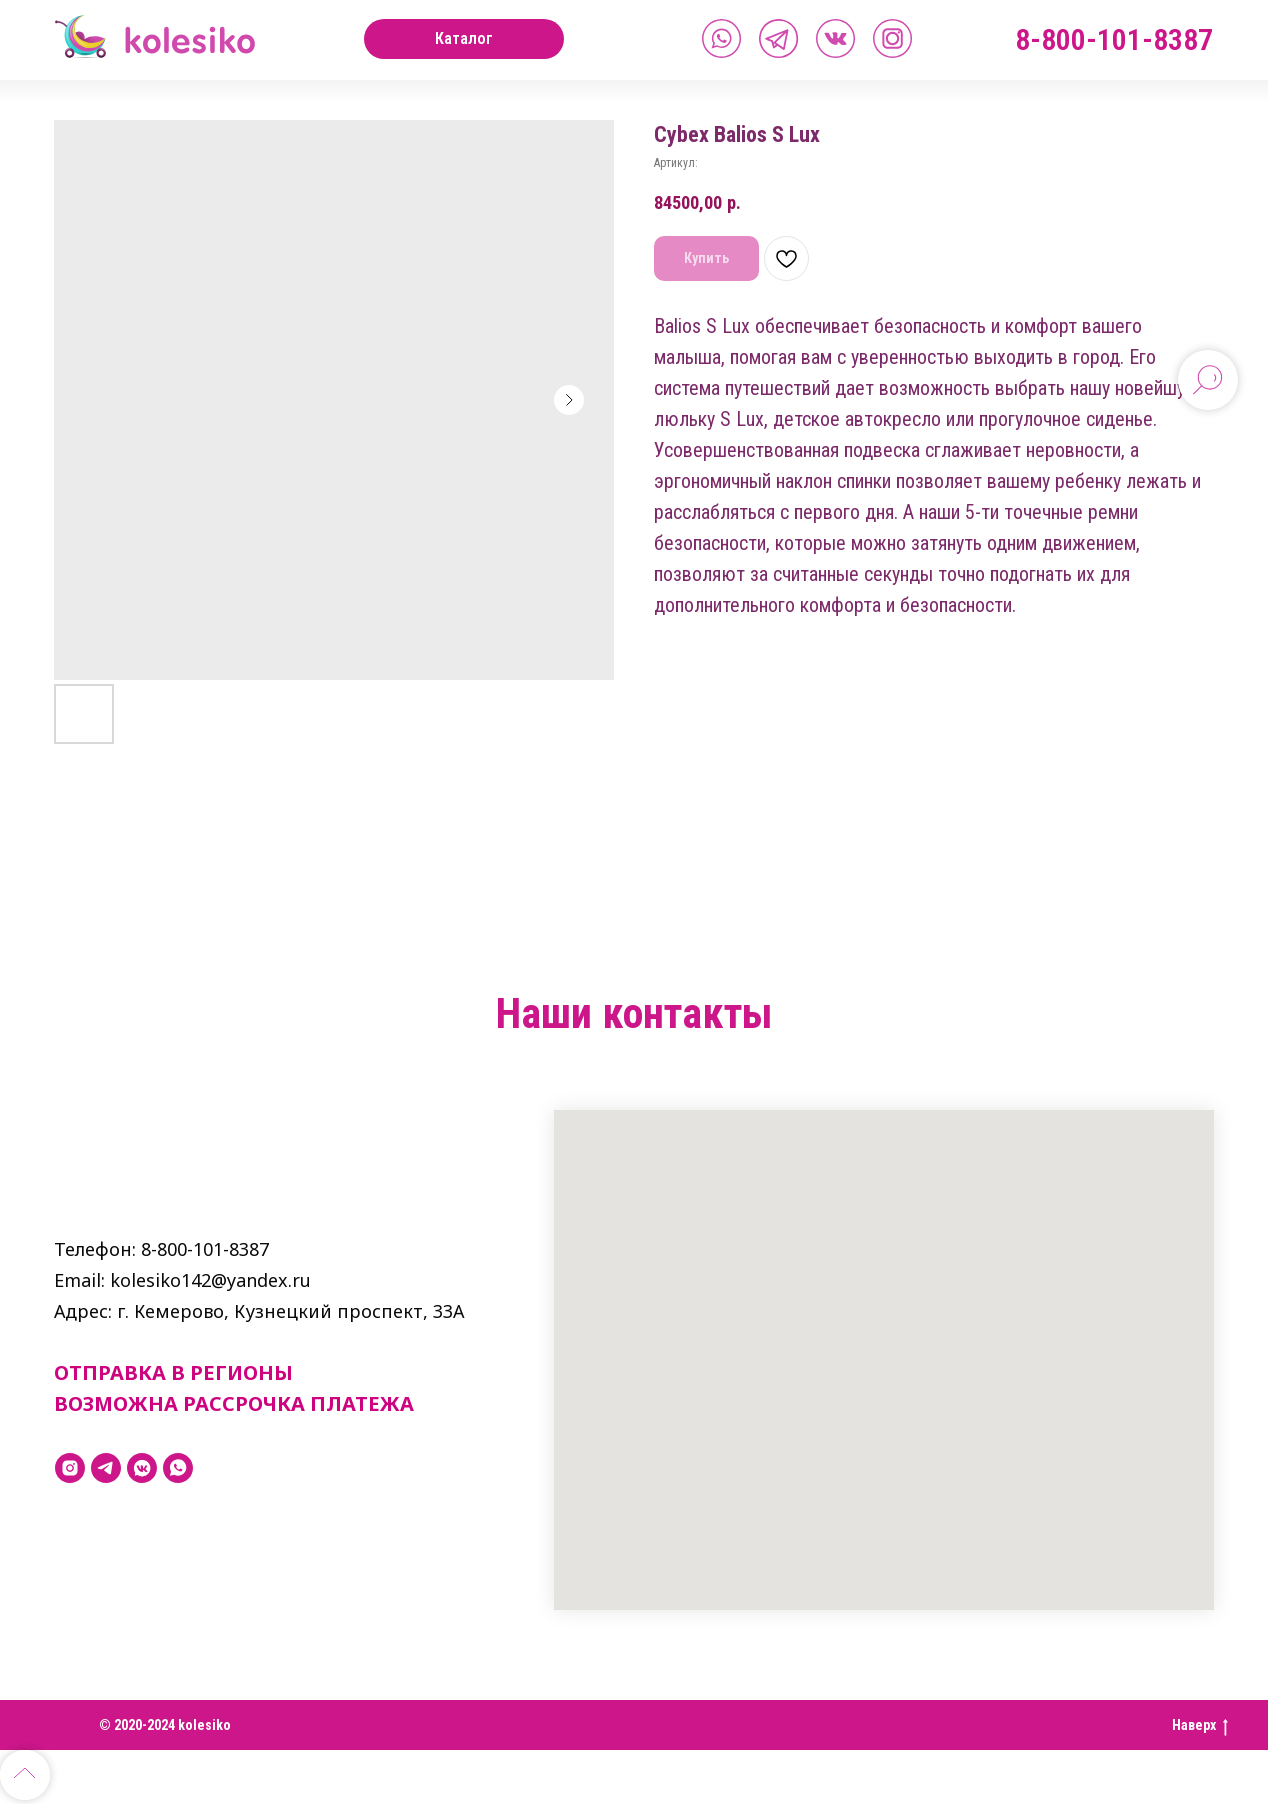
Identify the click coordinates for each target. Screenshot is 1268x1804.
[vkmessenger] (142, 1468)
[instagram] (70, 1468)
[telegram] (106, 1468)
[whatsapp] (178, 1468)
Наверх (1200, 1726)
